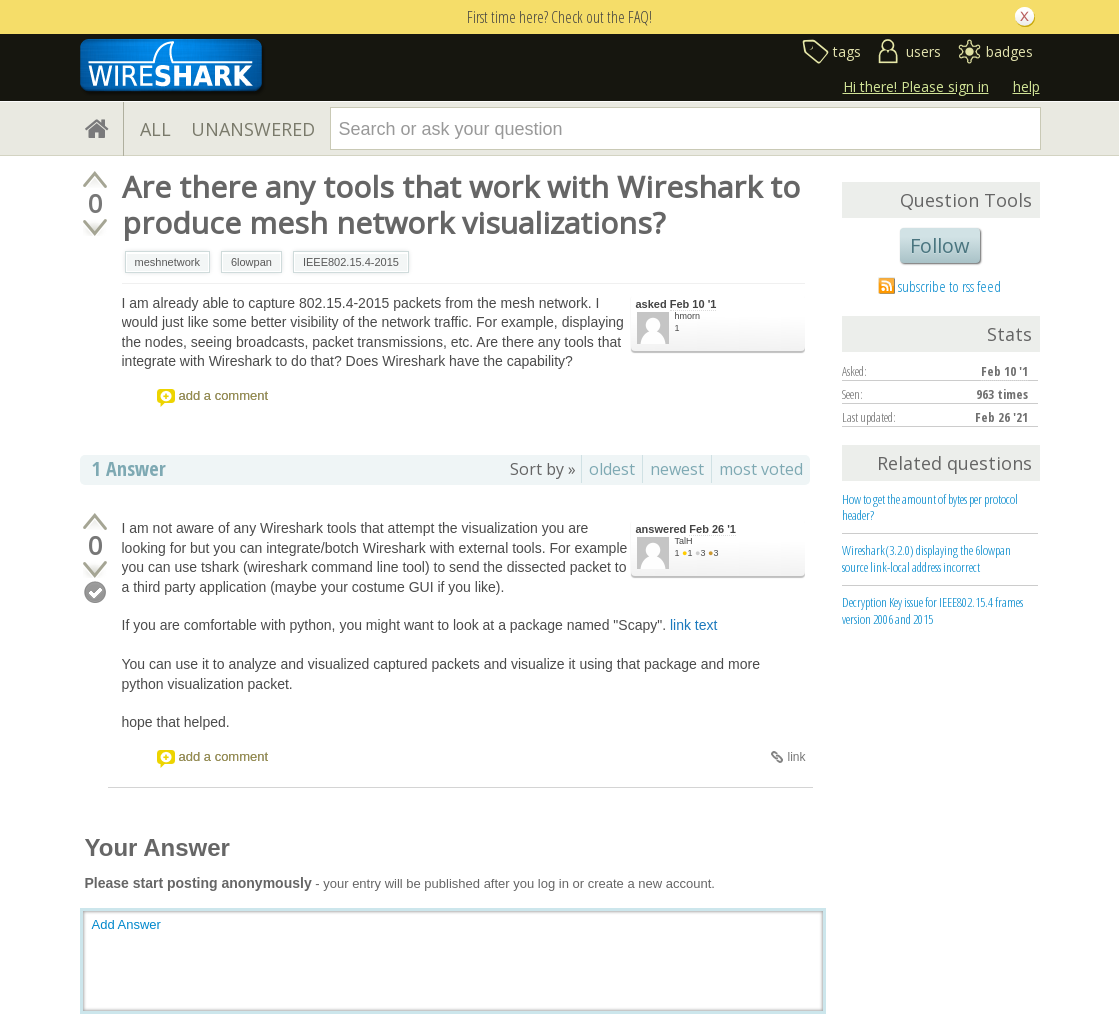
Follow (940, 245)
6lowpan (251, 262)
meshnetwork (167, 262)
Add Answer (126, 924)
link (796, 757)
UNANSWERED (253, 129)
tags (847, 51)
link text (693, 625)
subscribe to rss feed (949, 286)
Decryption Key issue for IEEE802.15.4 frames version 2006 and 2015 (932, 610)
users (923, 51)
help (1026, 86)
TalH (684, 541)
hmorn (688, 316)
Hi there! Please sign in (916, 86)
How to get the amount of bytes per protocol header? (930, 507)
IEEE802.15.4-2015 (351, 262)
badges (1009, 51)
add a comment (224, 395)
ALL (155, 129)
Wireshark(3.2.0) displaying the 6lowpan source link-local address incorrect (926, 558)
